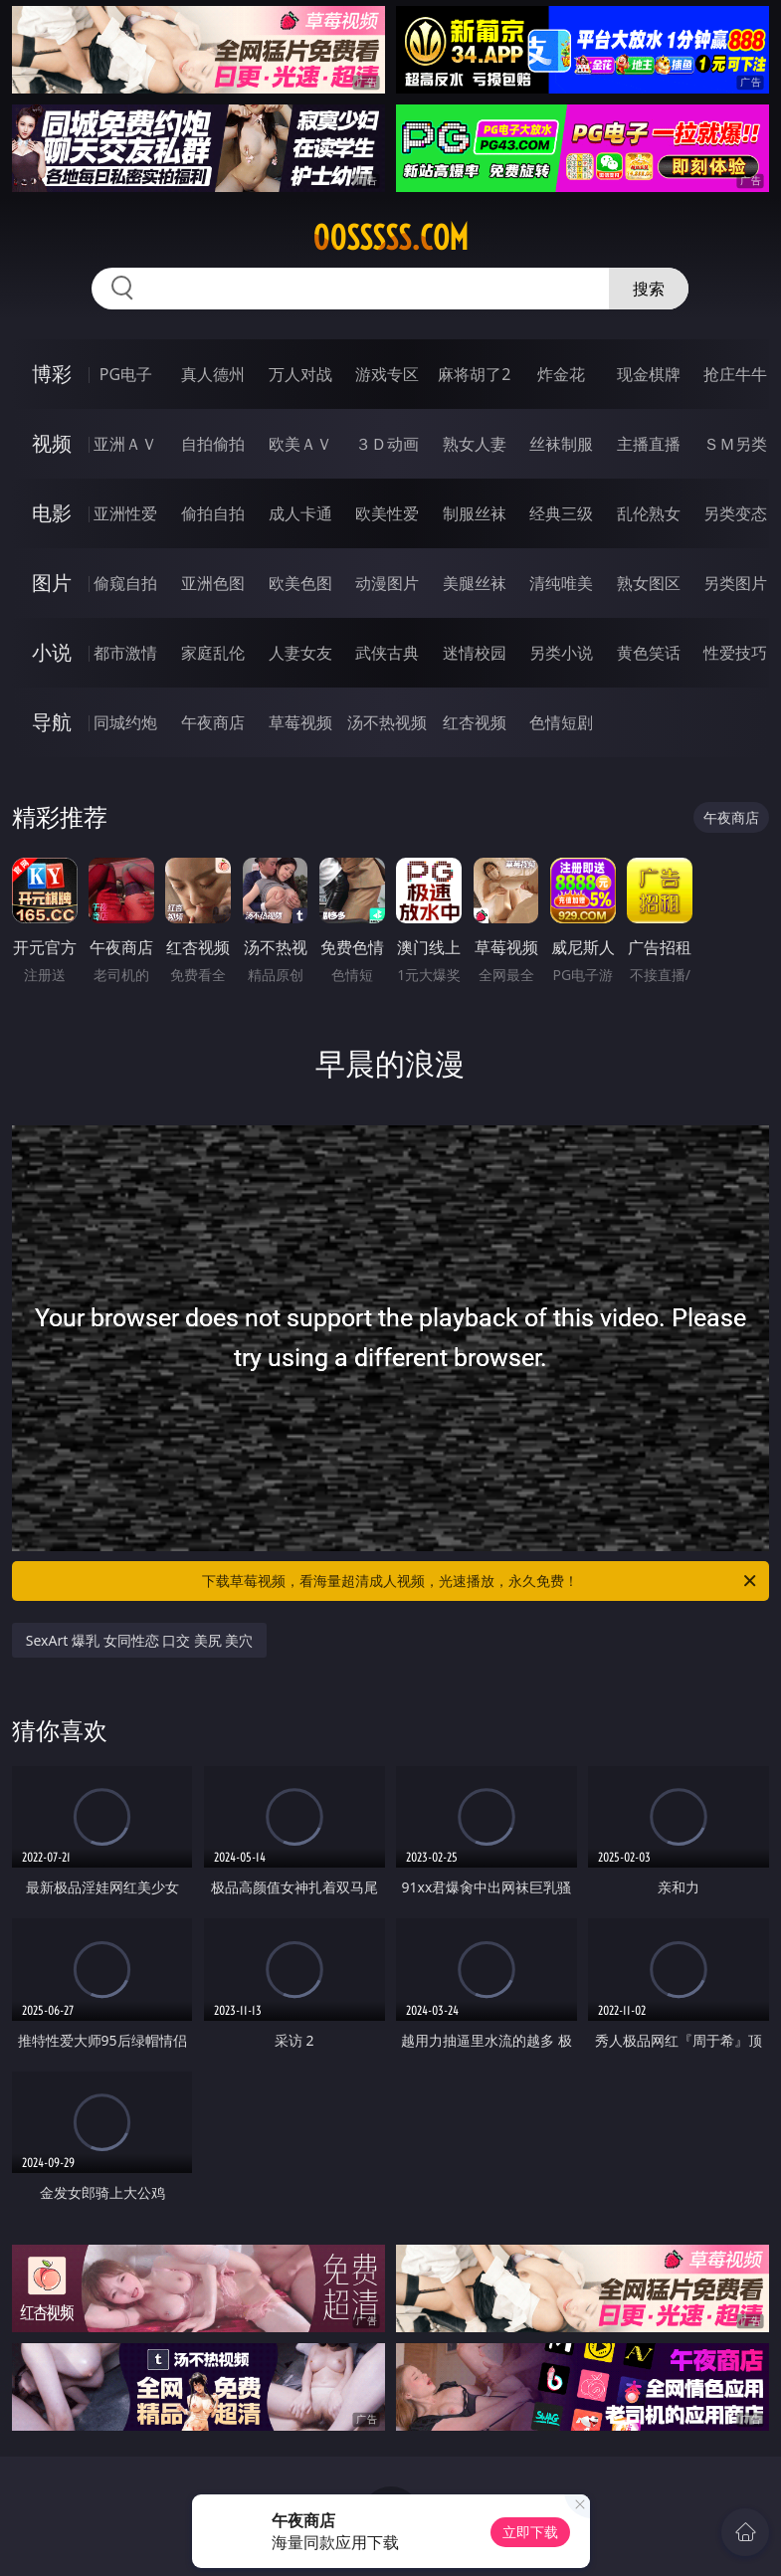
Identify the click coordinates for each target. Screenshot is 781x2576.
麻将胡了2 (474, 374)
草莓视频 (300, 722)
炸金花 (561, 374)
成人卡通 (300, 513)
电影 (52, 512)
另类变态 (735, 513)
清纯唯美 (561, 583)
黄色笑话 (649, 653)
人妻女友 (300, 653)
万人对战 (300, 374)
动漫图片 (387, 583)
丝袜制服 (561, 444)
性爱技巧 (735, 653)
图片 (52, 582)
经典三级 (561, 513)
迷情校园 (474, 653)
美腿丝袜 (474, 583)
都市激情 (125, 653)
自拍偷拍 (213, 444)
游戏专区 (387, 374)
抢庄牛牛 (735, 374)
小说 (52, 652)
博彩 (52, 373)
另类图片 (735, 583)
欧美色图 (300, 583)
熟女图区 (649, 583)
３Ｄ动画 (387, 444)
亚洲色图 (213, 583)
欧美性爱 (387, 513)
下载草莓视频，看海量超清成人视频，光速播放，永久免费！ (480, 1581)
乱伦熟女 (649, 513)
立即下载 (530, 2531)
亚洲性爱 (125, 513)
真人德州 (213, 374)
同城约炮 (125, 722)
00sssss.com (390, 238)
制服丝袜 (474, 513)
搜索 (649, 288)
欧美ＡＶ (300, 444)
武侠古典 (387, 653)
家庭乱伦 (213, 653)
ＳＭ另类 (735, 444)
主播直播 (649, 444)
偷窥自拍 (125, 583)
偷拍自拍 (213, 513)
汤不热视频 (387, 722)
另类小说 (561, 653)
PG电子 (125, 374)
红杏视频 (474, 722)
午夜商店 (213, 722)
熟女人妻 (474, 444)
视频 (52, 443)
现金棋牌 (649, 374)
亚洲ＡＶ (125, 444)
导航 (52, 721)
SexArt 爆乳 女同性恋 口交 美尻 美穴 (140, 1640)
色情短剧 (561, 722)
